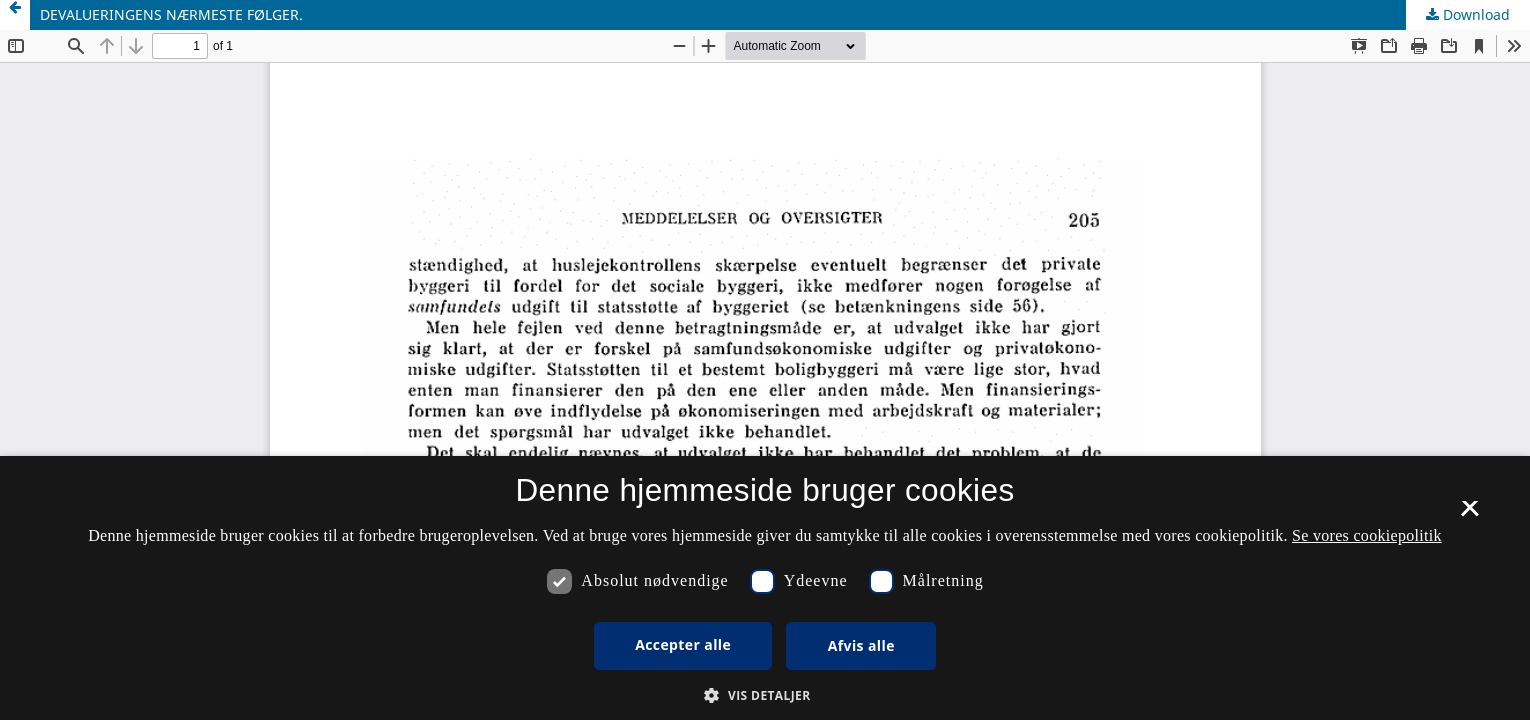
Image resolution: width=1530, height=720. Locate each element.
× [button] (1469, 515)
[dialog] (765, 588)
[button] (764, 695)
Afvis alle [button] (861, 645)
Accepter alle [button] (683, 644)
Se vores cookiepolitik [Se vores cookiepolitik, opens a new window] (1367, 535)
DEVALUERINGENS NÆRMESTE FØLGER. (171, 14)
